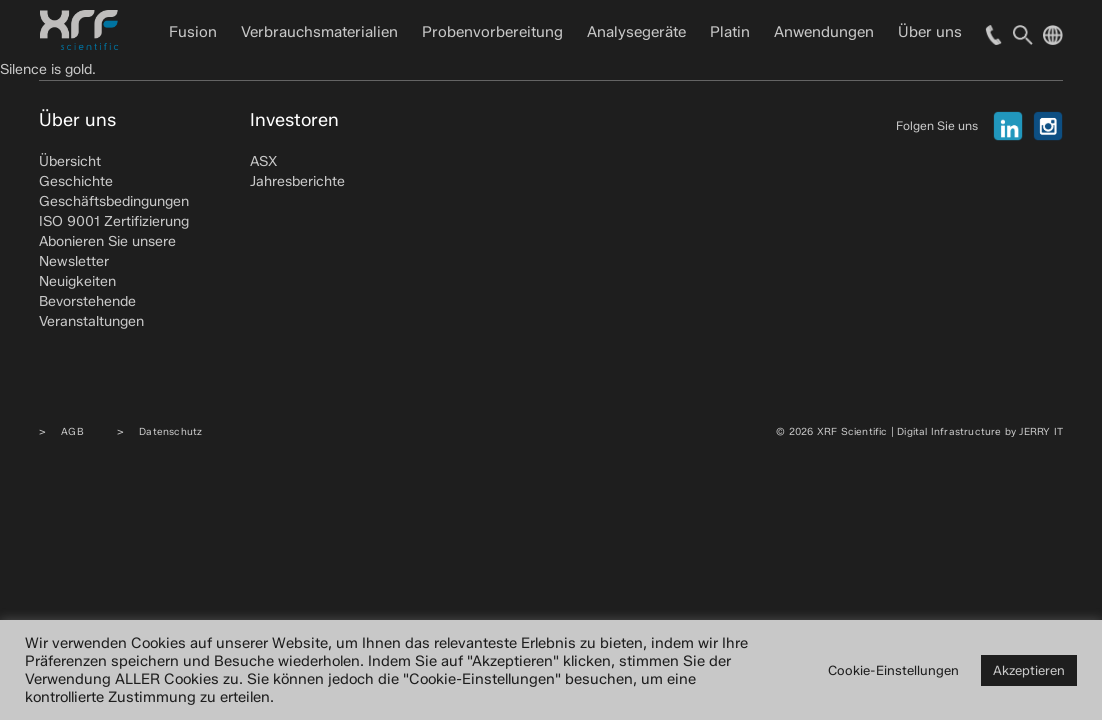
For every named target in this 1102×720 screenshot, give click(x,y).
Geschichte (76, 181)
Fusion (193, 32)
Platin (730, 32)
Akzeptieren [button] (1029, 670)
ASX (263, 161)
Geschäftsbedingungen (114, 201)
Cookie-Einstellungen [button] (893, 670)
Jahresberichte (297, 181)
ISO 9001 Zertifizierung (114, 221)
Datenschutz (170, 431)
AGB (72, 431)
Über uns (930, 32)
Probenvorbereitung (492, 32)
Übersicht (70, 161)
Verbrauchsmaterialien (319, 32)
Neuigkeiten (77, 281)
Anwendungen (824, 32)
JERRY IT (1041, 431)
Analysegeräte (636, 32)
